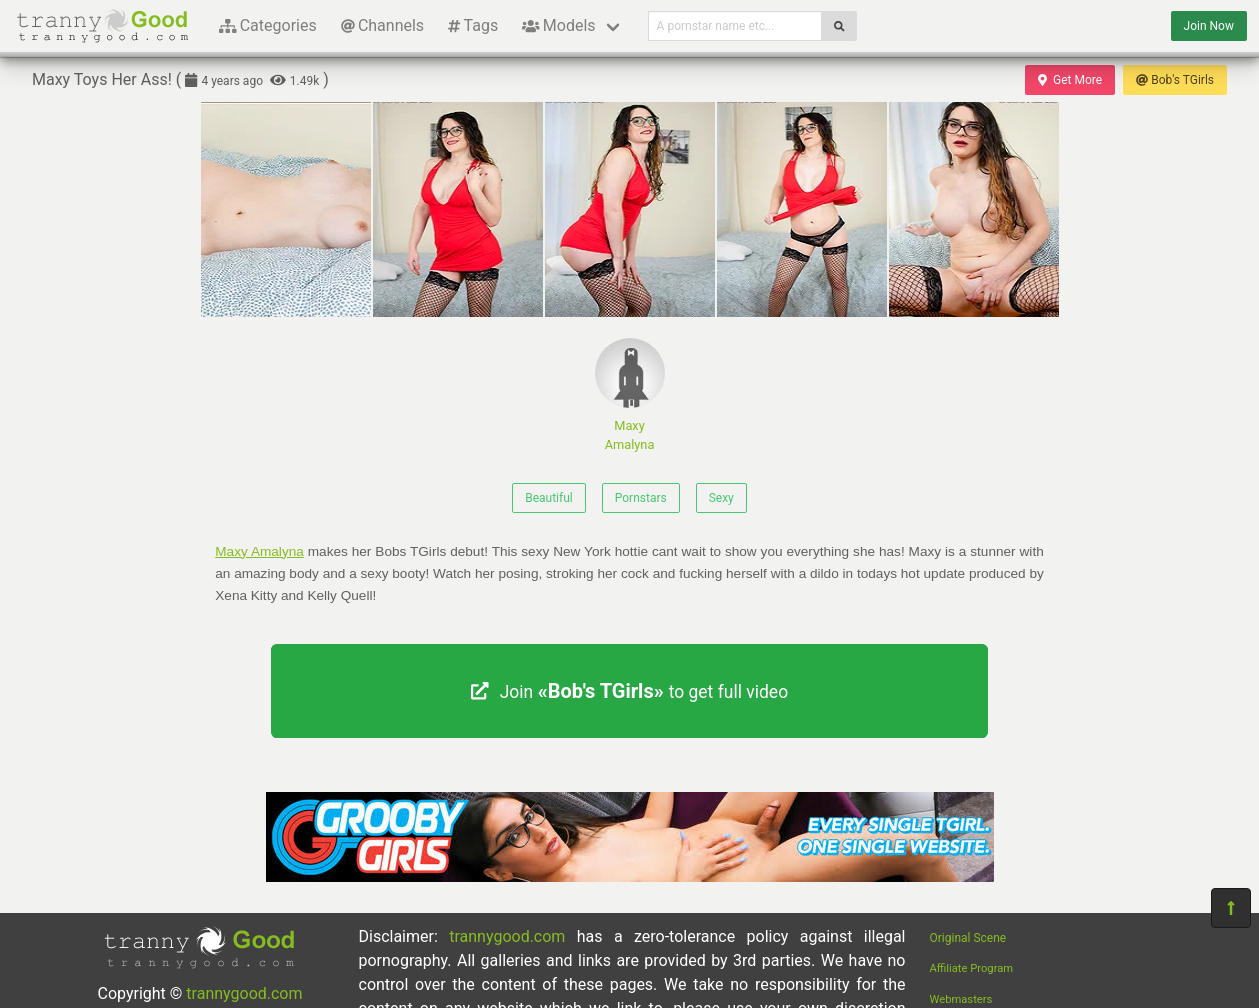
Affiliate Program (972, 968)
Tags (473, 25)
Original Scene (968, 938)
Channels (382, 25)
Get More (1070, 80)
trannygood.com (244, 993)
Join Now (1209, 26)
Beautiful (549, 498)
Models (558, 25)
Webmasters (961, 999)
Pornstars (641, 498)
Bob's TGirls (1175, 80)
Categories (268, 25)
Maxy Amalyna (630, 395)
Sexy (721, 498)
